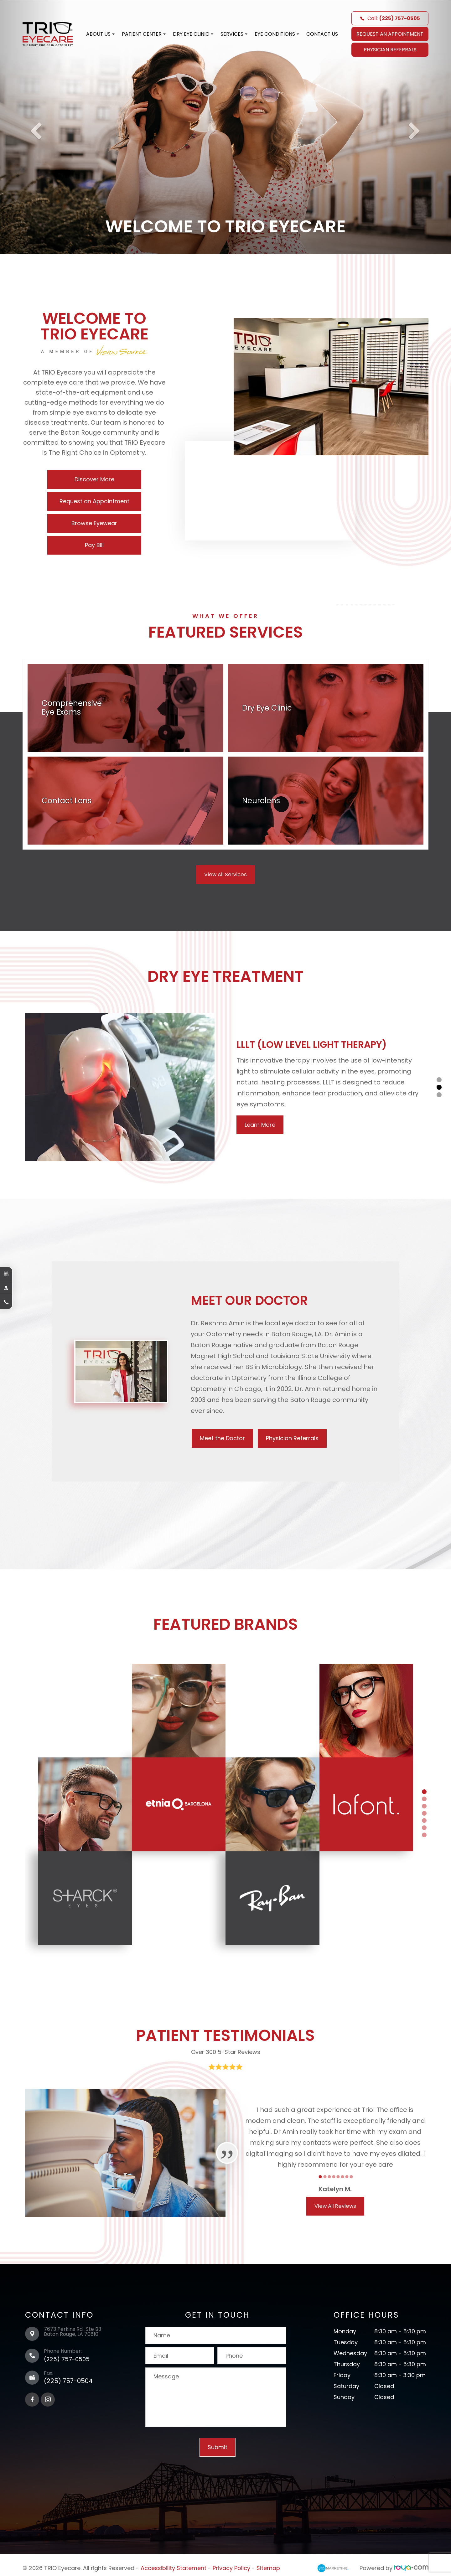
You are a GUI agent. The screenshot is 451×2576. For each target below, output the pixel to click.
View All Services (226, 874)
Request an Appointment (94, 501)
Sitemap (268, 2565)
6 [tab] (424, 1825)
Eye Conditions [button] (277, 34)
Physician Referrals (390, 49)
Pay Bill (94, 545)
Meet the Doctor (226, 1438)
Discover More (94, 479)
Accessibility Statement (173, 2565)
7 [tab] (424, 1832)
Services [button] (233, 34)
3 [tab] (439, 1094)
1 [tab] (439, 1079)
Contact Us (322, 34)
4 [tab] (424, 1811)
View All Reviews (335, 2203)
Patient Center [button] (144, 34)
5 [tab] (424, 1818)
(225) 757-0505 (67, 2357)
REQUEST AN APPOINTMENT (389, 34)
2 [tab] (439, 1087)
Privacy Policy (231, 2565)
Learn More (260, 1125)
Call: (390, 18)
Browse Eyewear (94, 523)
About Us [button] (100, 34)
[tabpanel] (225, 1087)
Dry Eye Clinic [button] (193, 34)
